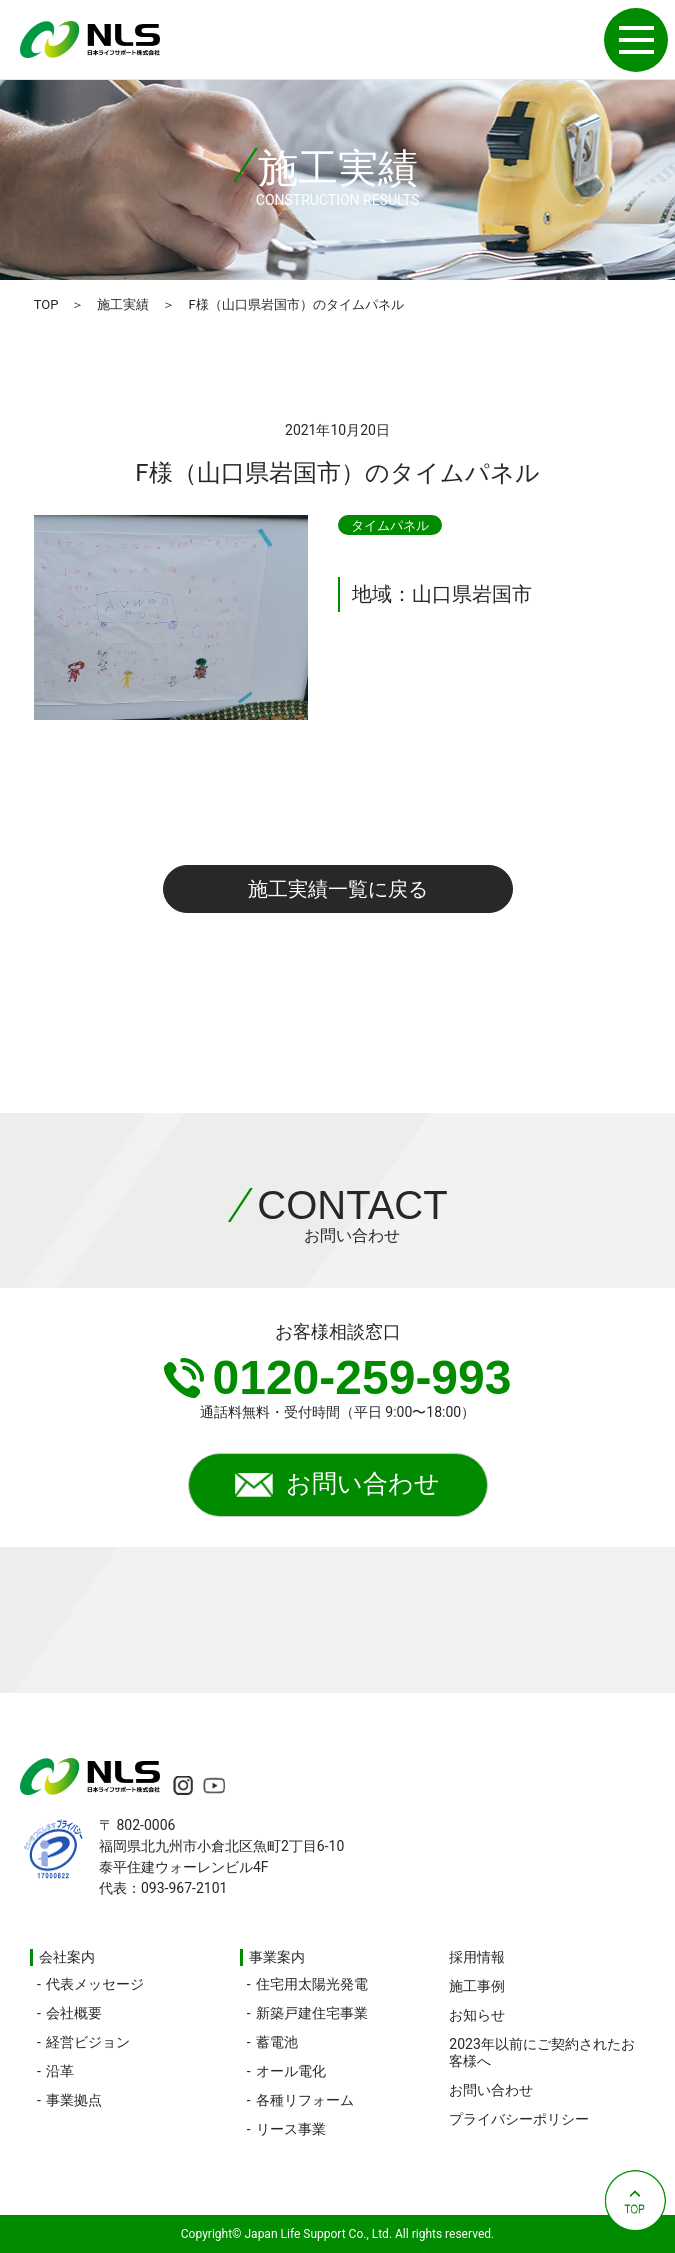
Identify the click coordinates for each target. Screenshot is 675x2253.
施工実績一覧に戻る (338, 889)
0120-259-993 (338, 1377)
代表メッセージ (95, 1984)
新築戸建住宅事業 (312, 2013)
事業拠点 (74, 2100)
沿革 (60, 2071)
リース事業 (291, 2129)
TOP (46, 304)
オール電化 (291, 2071)
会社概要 (74, 2013)
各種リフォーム (305, 2100)
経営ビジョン (88, 2042)
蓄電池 (277, 2042)
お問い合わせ (337, 1486)
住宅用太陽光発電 (312, 1984)
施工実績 (123, 304)
